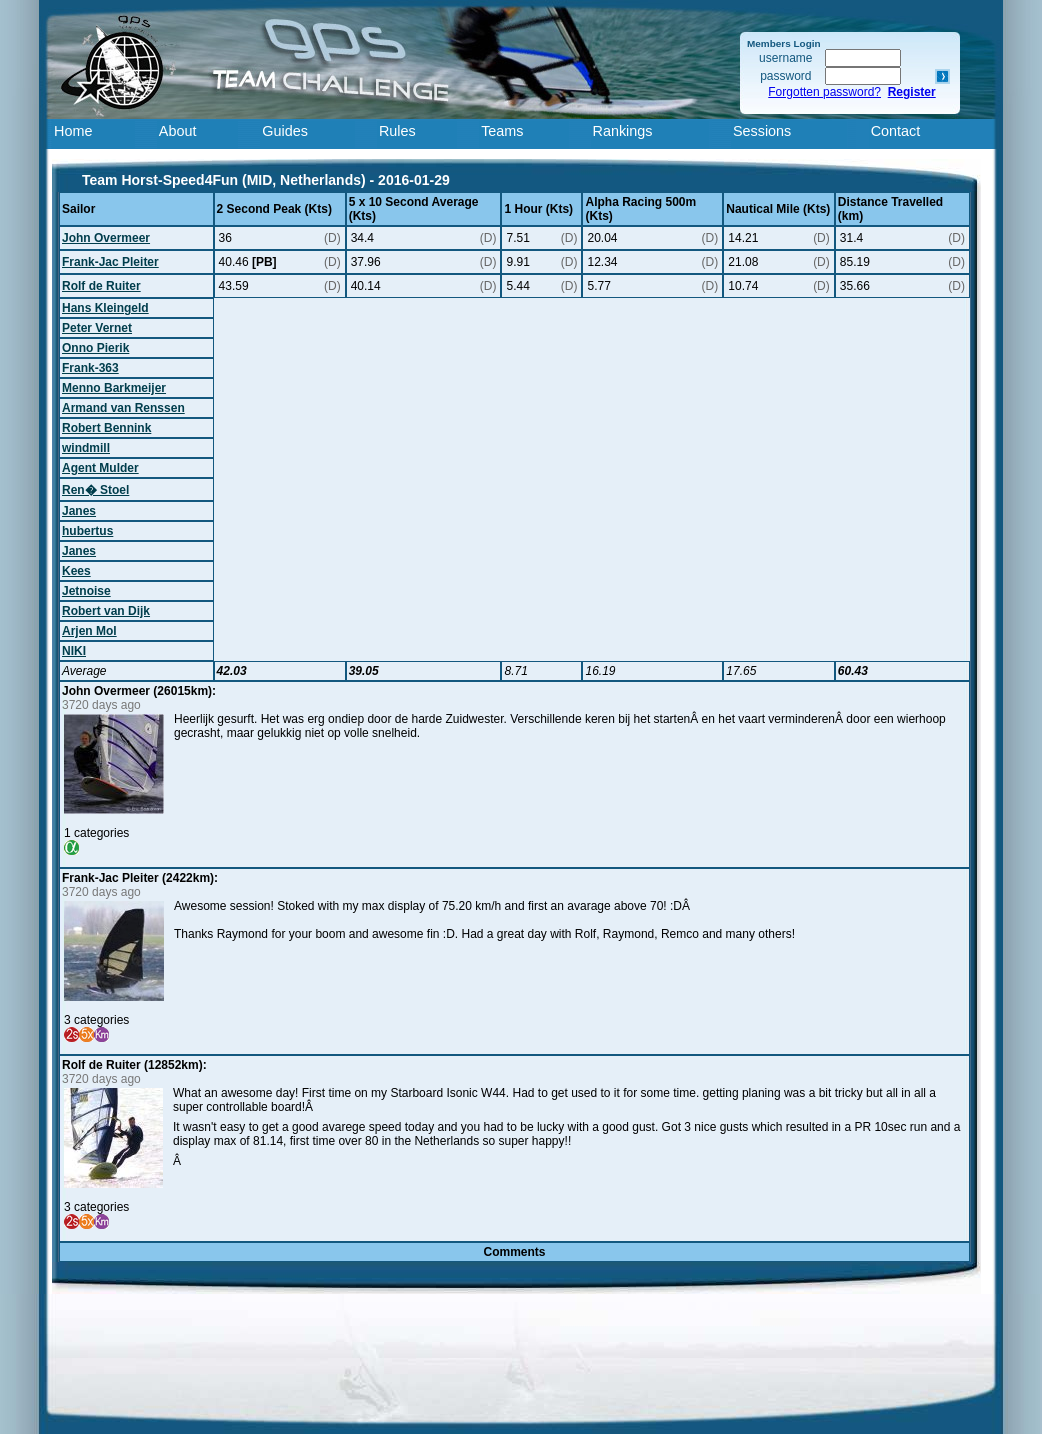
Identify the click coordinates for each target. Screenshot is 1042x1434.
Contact (896, 131)
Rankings (623, 131)
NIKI (74, 651)
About (178, 131)
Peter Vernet (97, 328)
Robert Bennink (106, 428)
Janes (79, 511)
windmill (86, 448)
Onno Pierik (95, 348)
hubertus (87, 531)
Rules (397, 131)
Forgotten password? (824, 92)
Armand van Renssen (123, 408)
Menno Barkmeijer (114, 388)
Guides (285, 131)
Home (73, 131)
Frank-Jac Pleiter (110, 262)
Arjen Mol (89, 631)
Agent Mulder (100, 468)
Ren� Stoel (95, 490)
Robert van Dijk (106, 611)
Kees (76, 571)
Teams (502, 131)
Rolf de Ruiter (101, 286)
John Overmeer (106, 238)
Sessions (762, 131)
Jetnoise (86, 591)
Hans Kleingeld (105, 308)
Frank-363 (90, 368)
